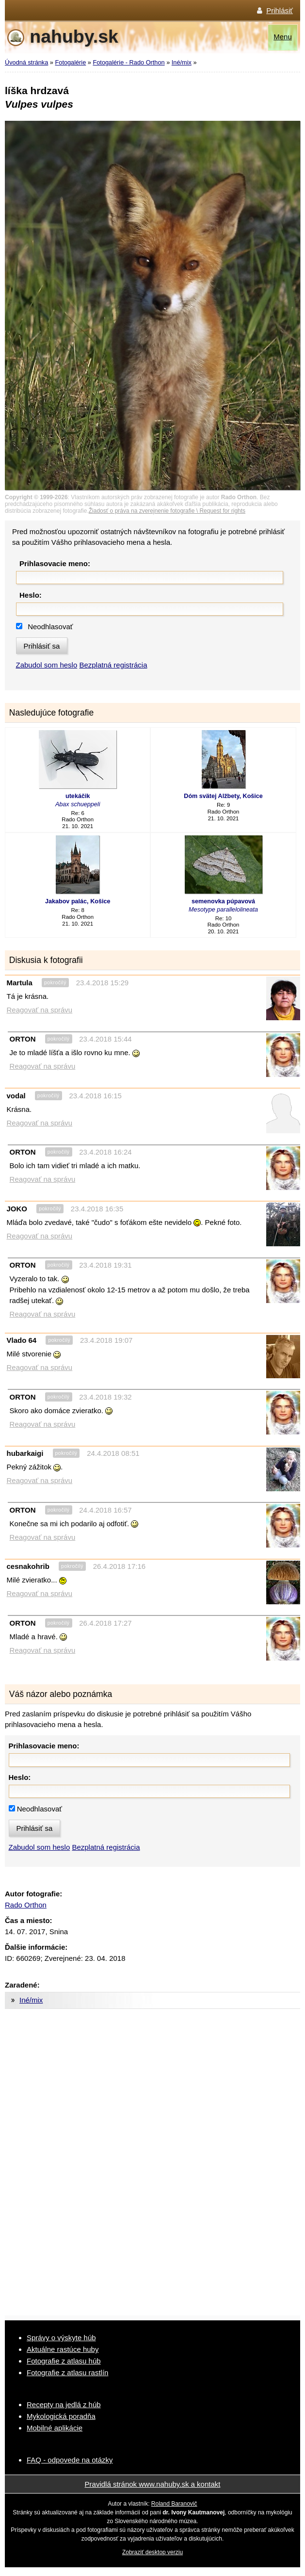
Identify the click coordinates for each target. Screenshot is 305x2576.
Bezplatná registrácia (113, 665)
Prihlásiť (279, 10)
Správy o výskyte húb (61, 2337)
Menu (282, 37)
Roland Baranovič (174, 2503)
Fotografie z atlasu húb (64, 2361)
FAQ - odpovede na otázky (70, 2460)
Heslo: (30, 595)
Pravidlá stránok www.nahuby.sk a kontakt (153, 2484)
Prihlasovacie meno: (54, 563)
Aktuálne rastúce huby (62, 2349)
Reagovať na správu (40, 1010)
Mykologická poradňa (61, 2416)
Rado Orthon (26, 1905)
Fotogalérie (70, 62)
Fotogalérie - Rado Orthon (128, 62)
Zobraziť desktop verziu (152, 2552)
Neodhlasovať (50, 626)
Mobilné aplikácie (54, 2428)
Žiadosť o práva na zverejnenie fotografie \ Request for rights (167, 510)
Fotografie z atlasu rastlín (67, 2372)
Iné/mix (182, 62)
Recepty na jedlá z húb (64, 2404)
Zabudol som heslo (47, 665)
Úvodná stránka (26, 62)
